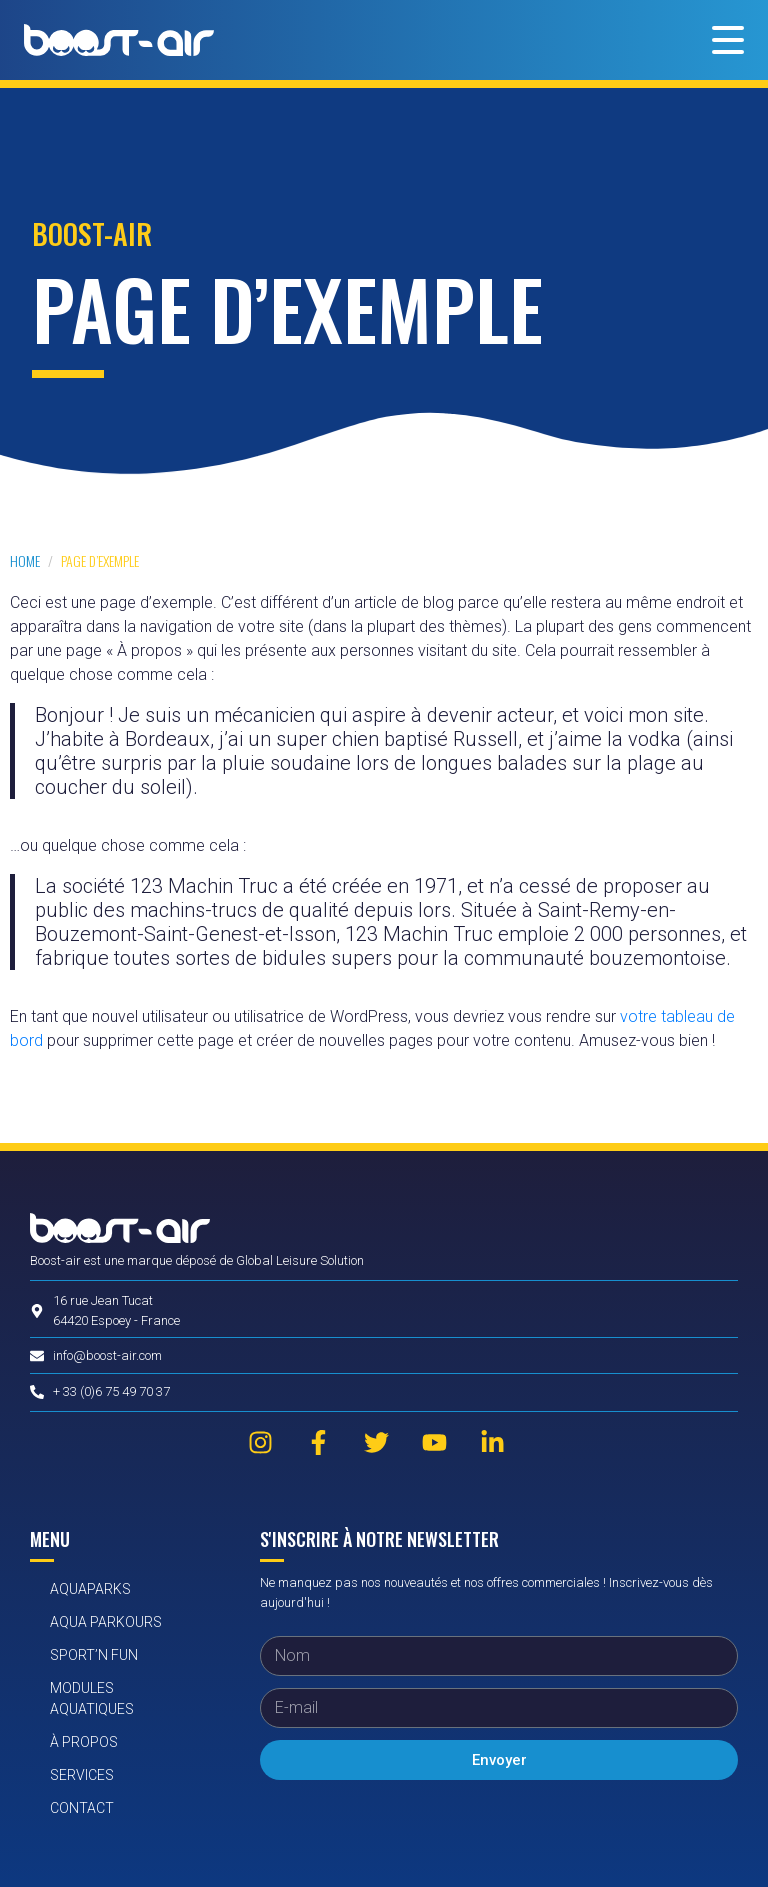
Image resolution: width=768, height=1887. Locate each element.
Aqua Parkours (106, 1622)
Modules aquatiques (92, 1698)
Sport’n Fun (94, 1655)
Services (82, 1775)
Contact (82, 1808)
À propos (84, 1742)
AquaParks (90, 1589)
